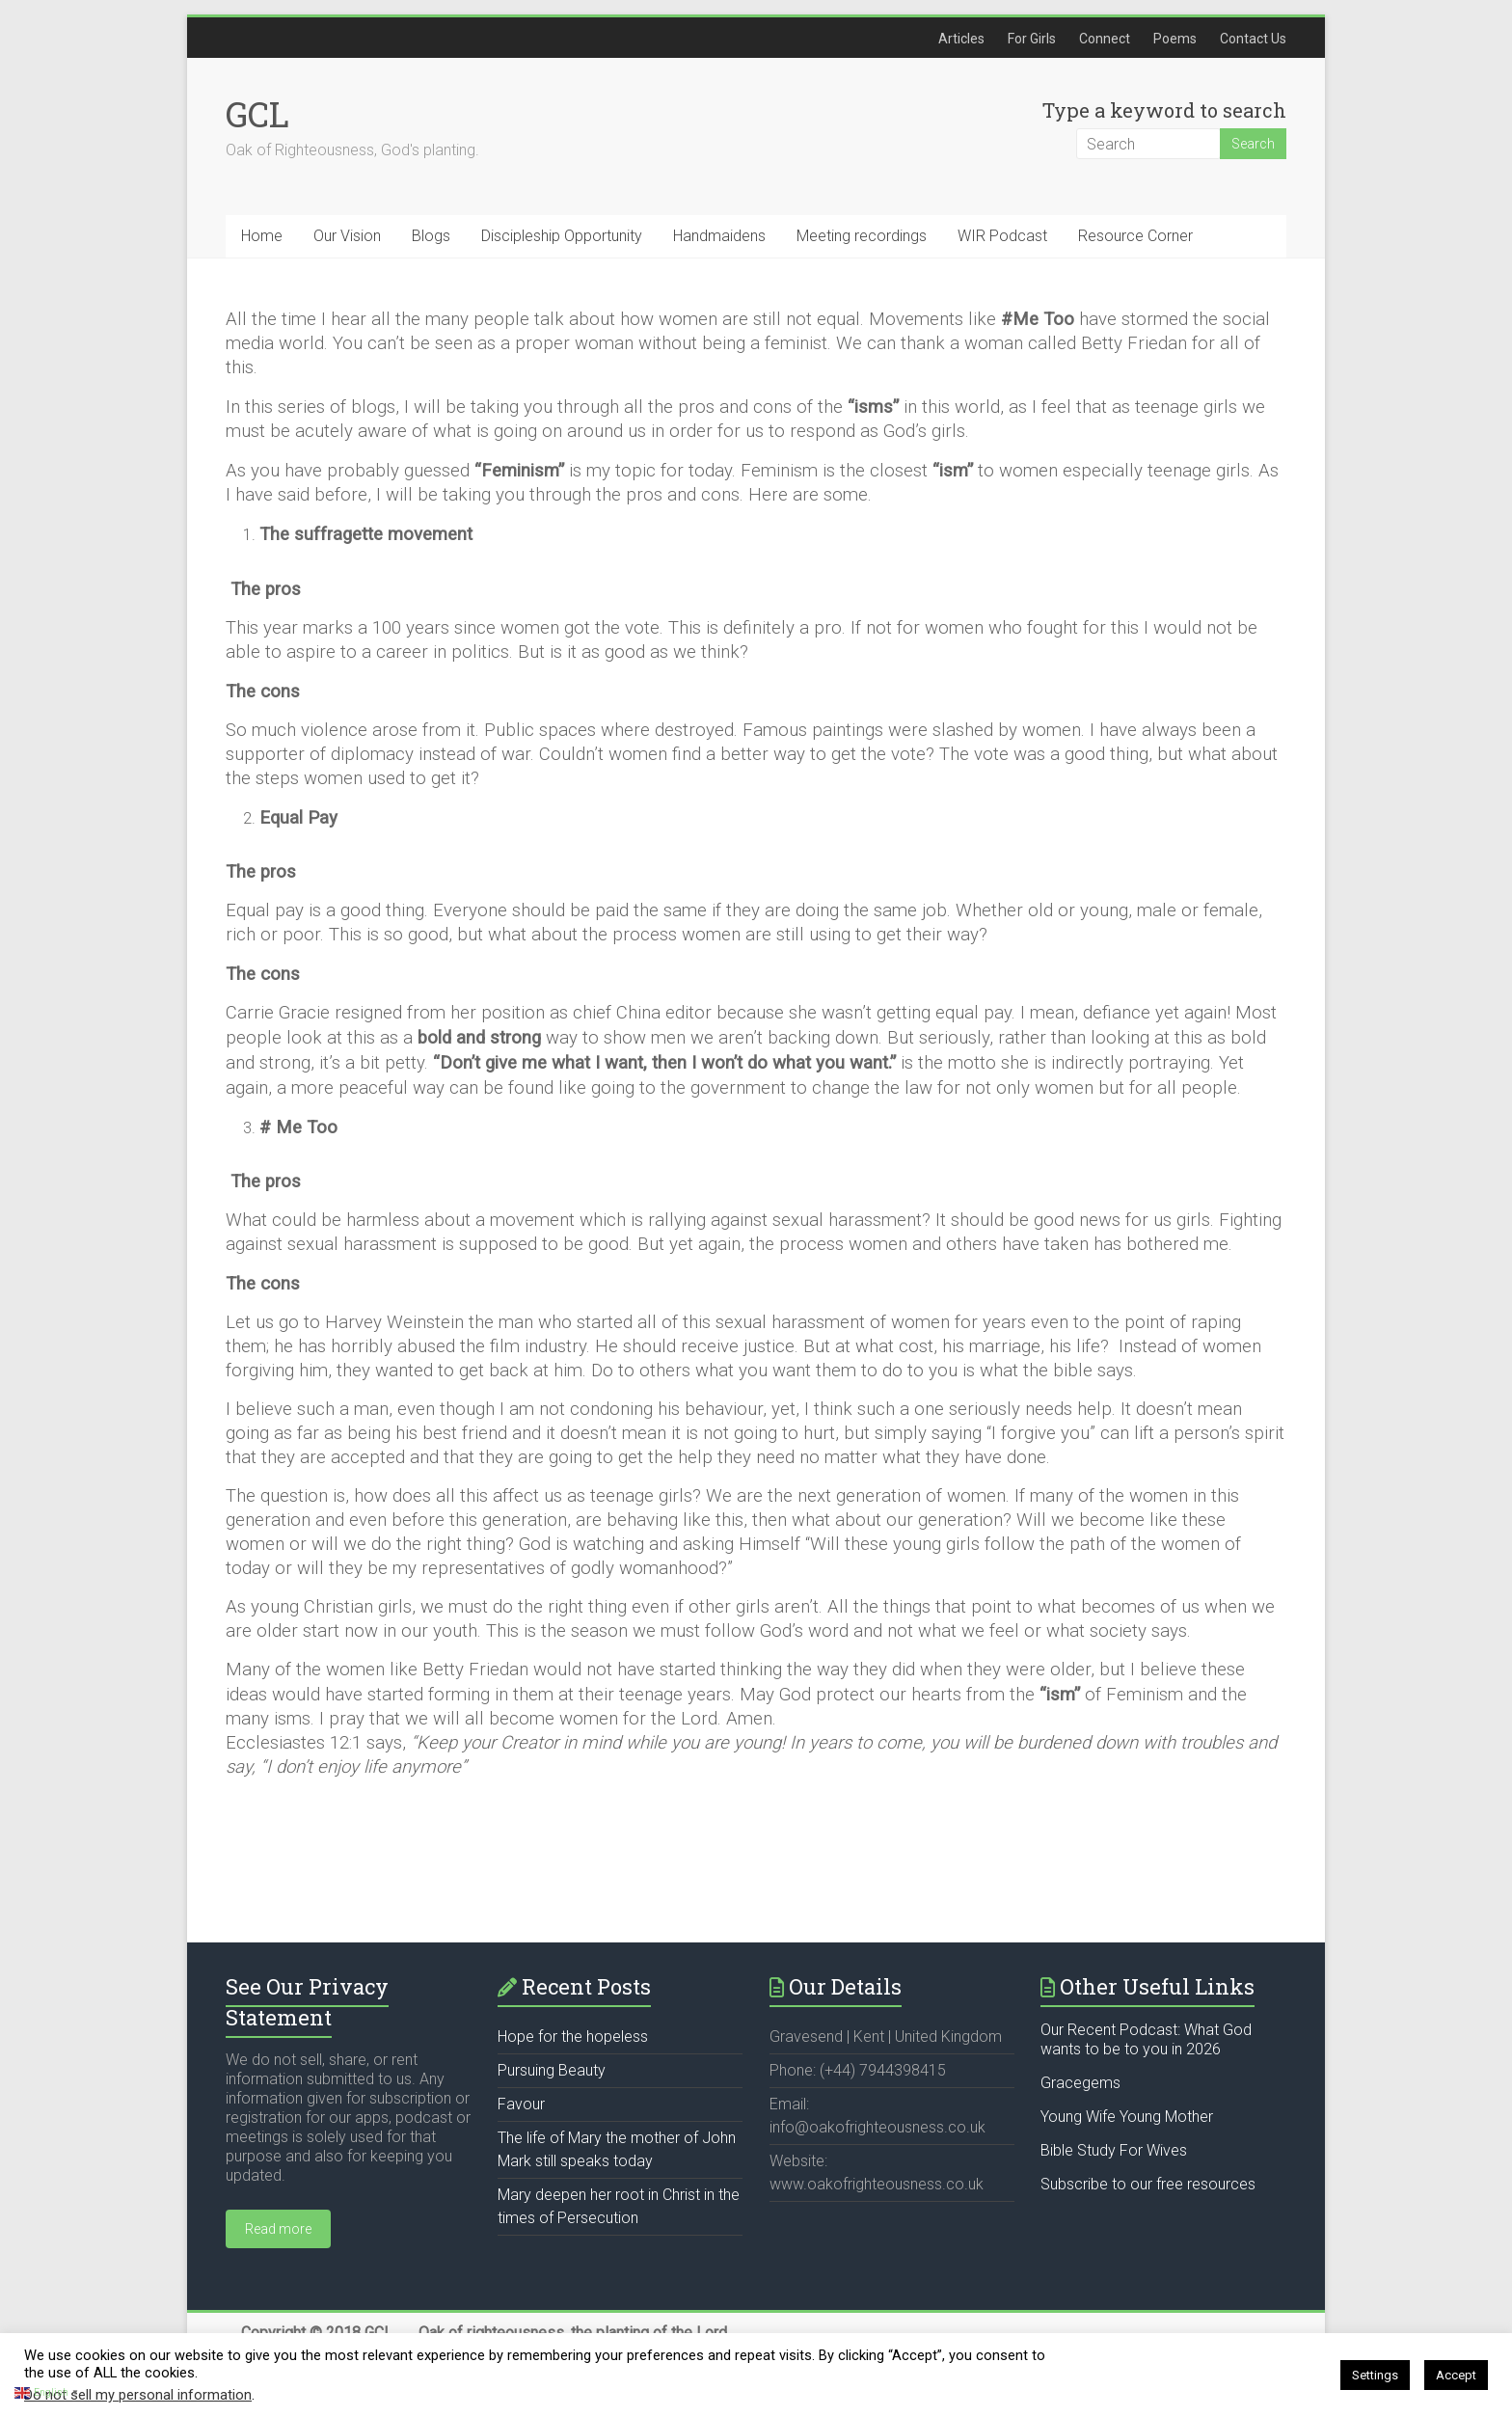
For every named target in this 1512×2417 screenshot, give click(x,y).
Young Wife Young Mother (1126, 2116)
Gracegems (1080, 2083)
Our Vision (347, 236)
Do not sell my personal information (138, 2394)
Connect (1104, 38)
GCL (257, 114)
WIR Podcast (1002, 236)
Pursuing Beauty (552, 2070)
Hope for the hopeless (573, 2036)
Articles (961, 38)
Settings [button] (1375, 2375)
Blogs (431, 236)
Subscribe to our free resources (1148, 2184)
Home (262, 236)
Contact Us (1253, 38)
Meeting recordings (861, 236)
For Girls (1032, 38)
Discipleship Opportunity (561, 236)
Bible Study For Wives (1113, 2150)
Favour (521, 2104)
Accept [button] (1456, 2375)
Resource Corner (1135, 236)
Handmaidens (719, 236)
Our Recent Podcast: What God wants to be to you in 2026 (1146, 2039)
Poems (1175, 38)
